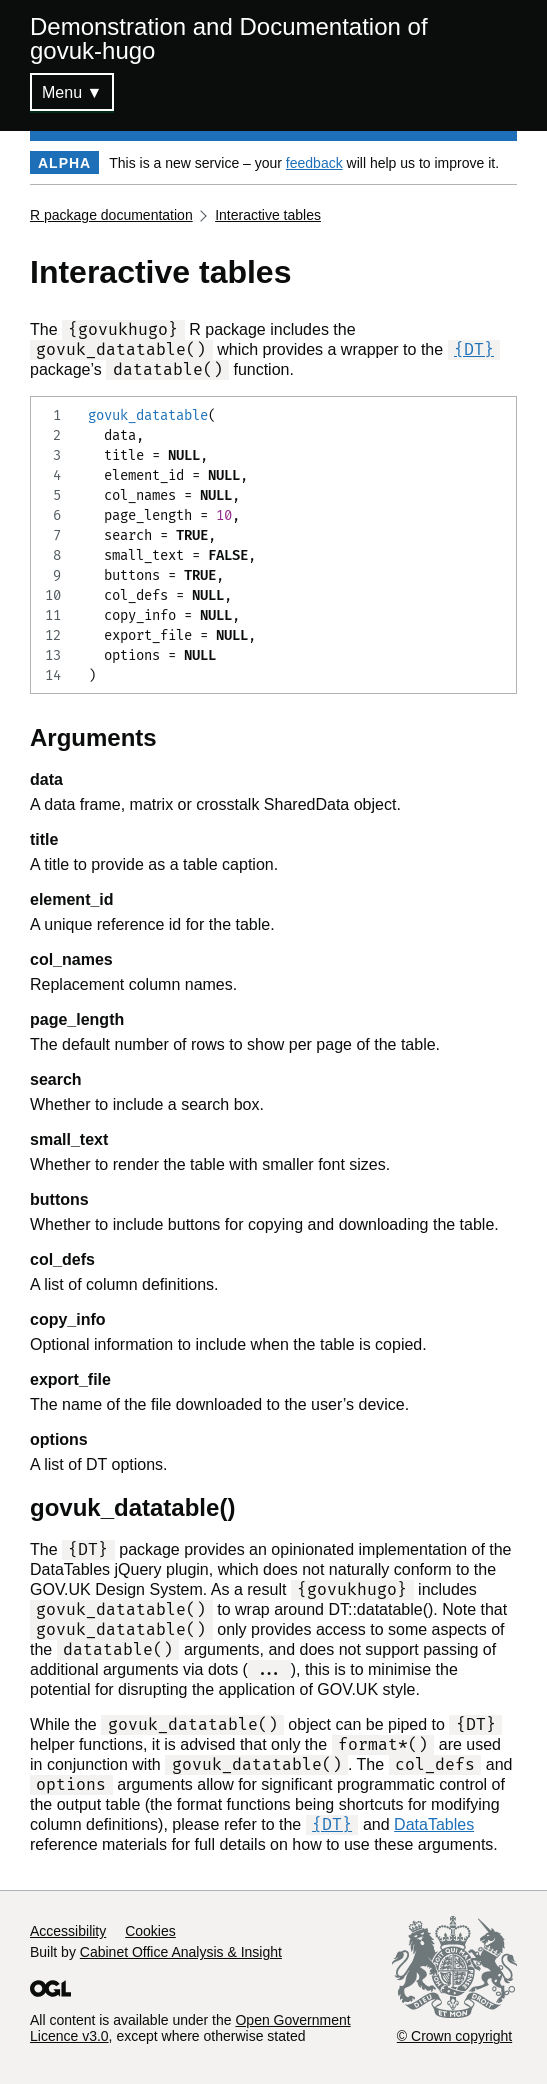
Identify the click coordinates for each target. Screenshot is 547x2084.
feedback (314, 163)
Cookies (150, 1931)
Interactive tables (268, 215)
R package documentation (111, 215)
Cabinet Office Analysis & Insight (181, 1952)
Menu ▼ (72, 92)
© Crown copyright (454, 2036)
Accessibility (68, 1931)
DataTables (434, 1824)
